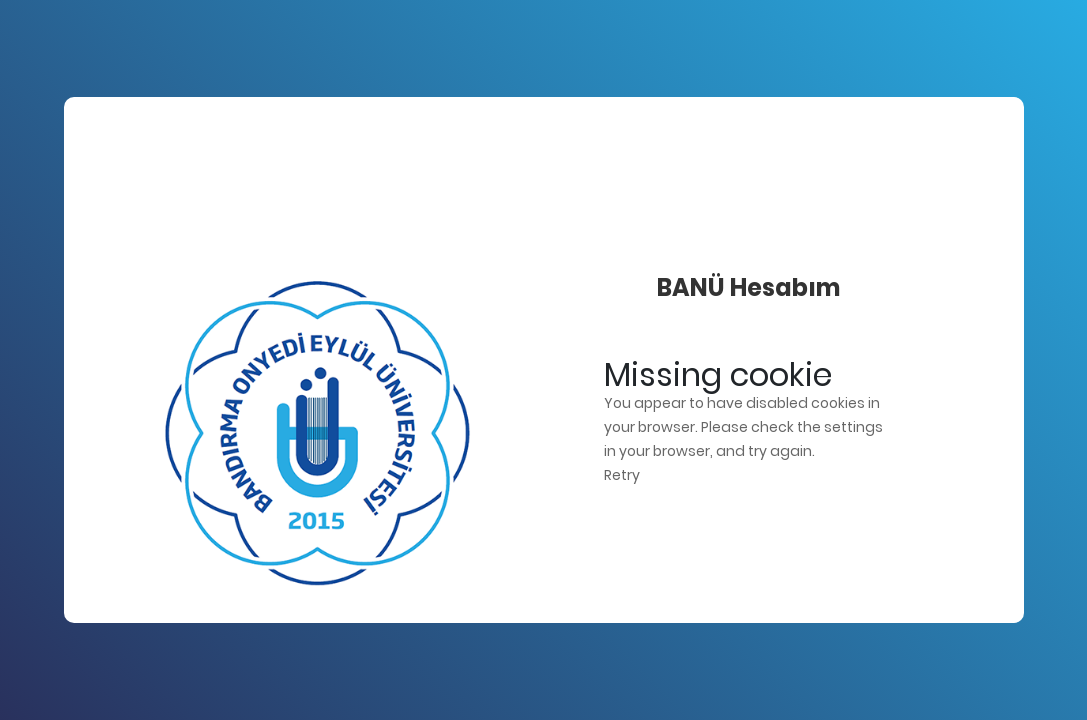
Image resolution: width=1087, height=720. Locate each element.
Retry (622, 475)
